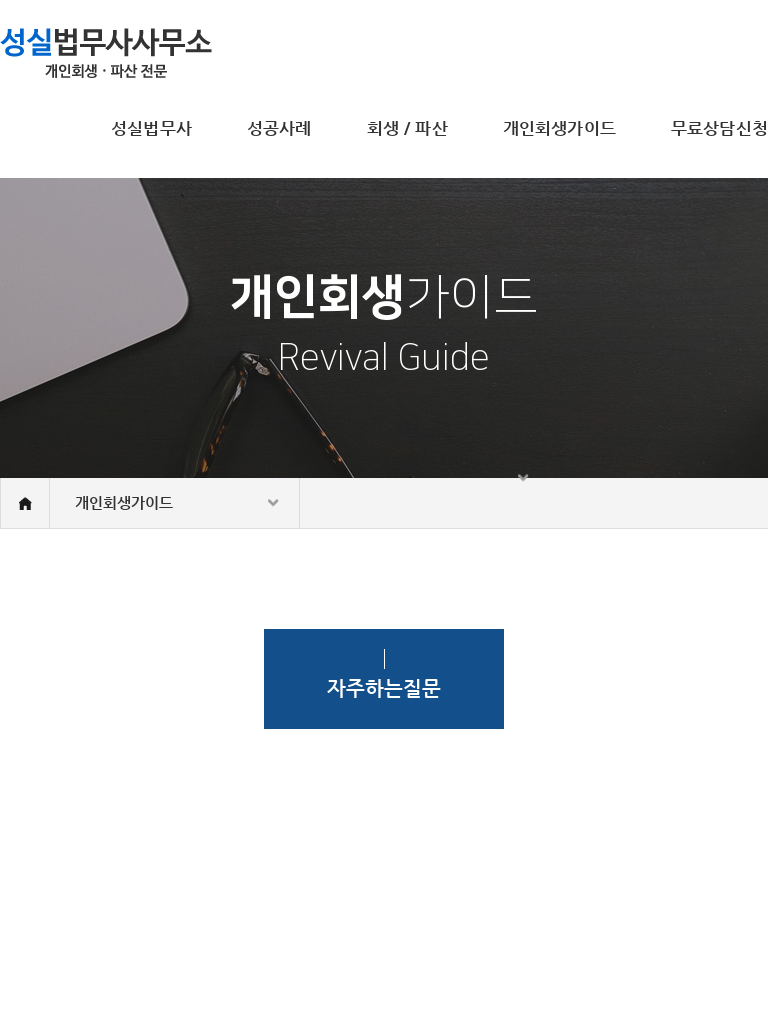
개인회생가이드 (559, 128)
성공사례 (279, 128)
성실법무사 (151, 128)
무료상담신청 (719, 128)
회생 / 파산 (407, 128)
